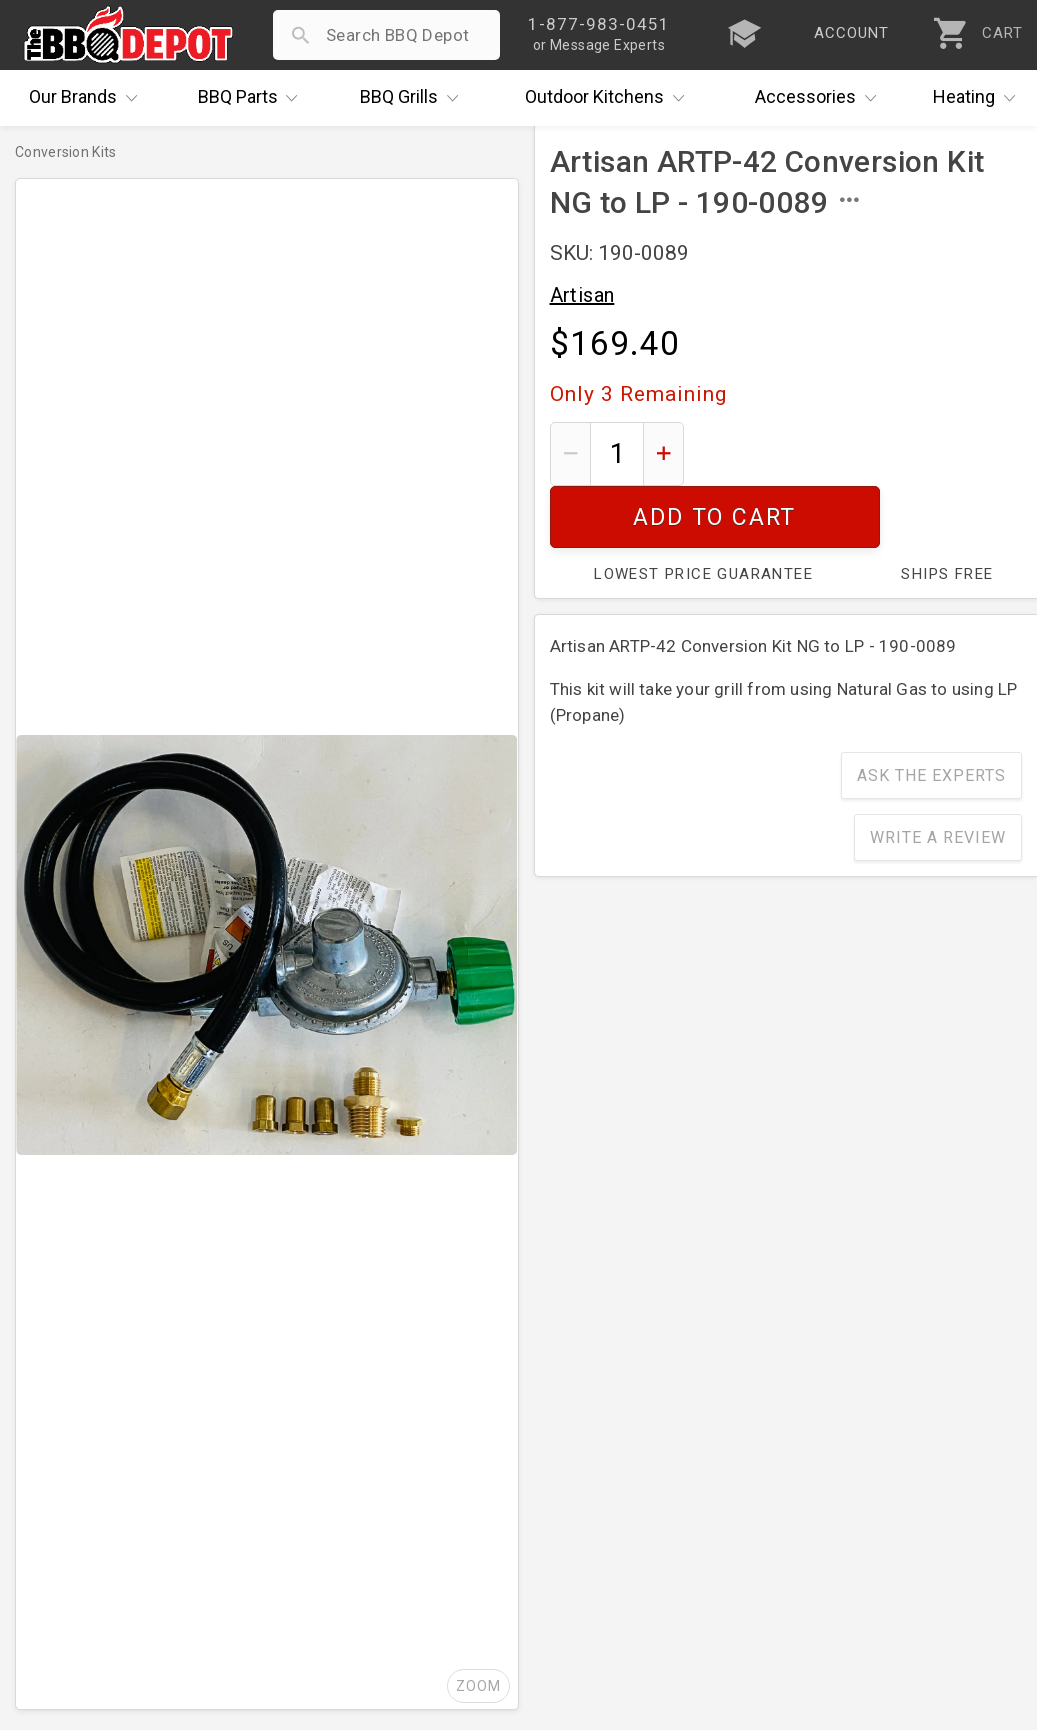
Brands (88, 98)
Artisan (582, 295)
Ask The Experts (931, 713)
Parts (253, 98)
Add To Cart (860, 453)
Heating (979, 98)
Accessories (820, 98)
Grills (414, 98)
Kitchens (609, 98)
